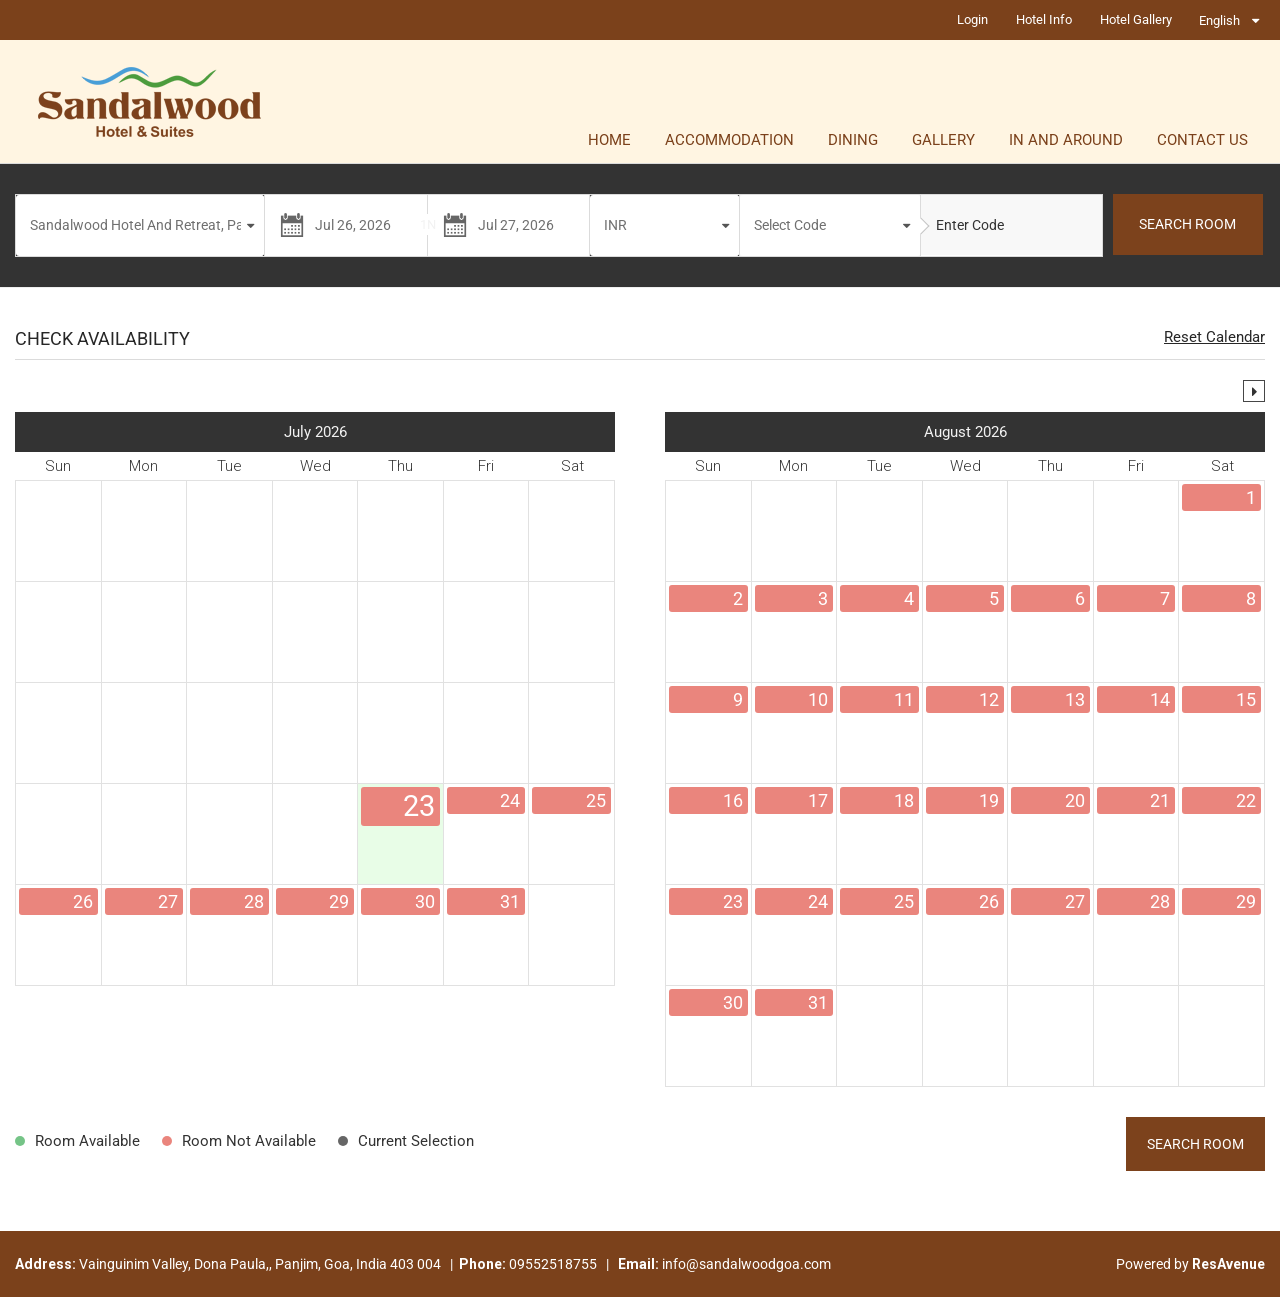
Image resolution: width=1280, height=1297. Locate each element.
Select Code (790, 225)
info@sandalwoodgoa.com (746, 1264)
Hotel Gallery (1136, 19)
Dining (853, 140)
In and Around (1066, 140)
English (1219, 20)
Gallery (943, 140)
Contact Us (1202, 140)
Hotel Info (1044, 19)
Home (609, 140)
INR (615, 225)
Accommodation (729, 140)
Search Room (1195, 1144)
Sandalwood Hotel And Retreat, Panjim (142, 225)
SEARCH (1187, 224)
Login (972, 19)
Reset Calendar (1214, 337)
